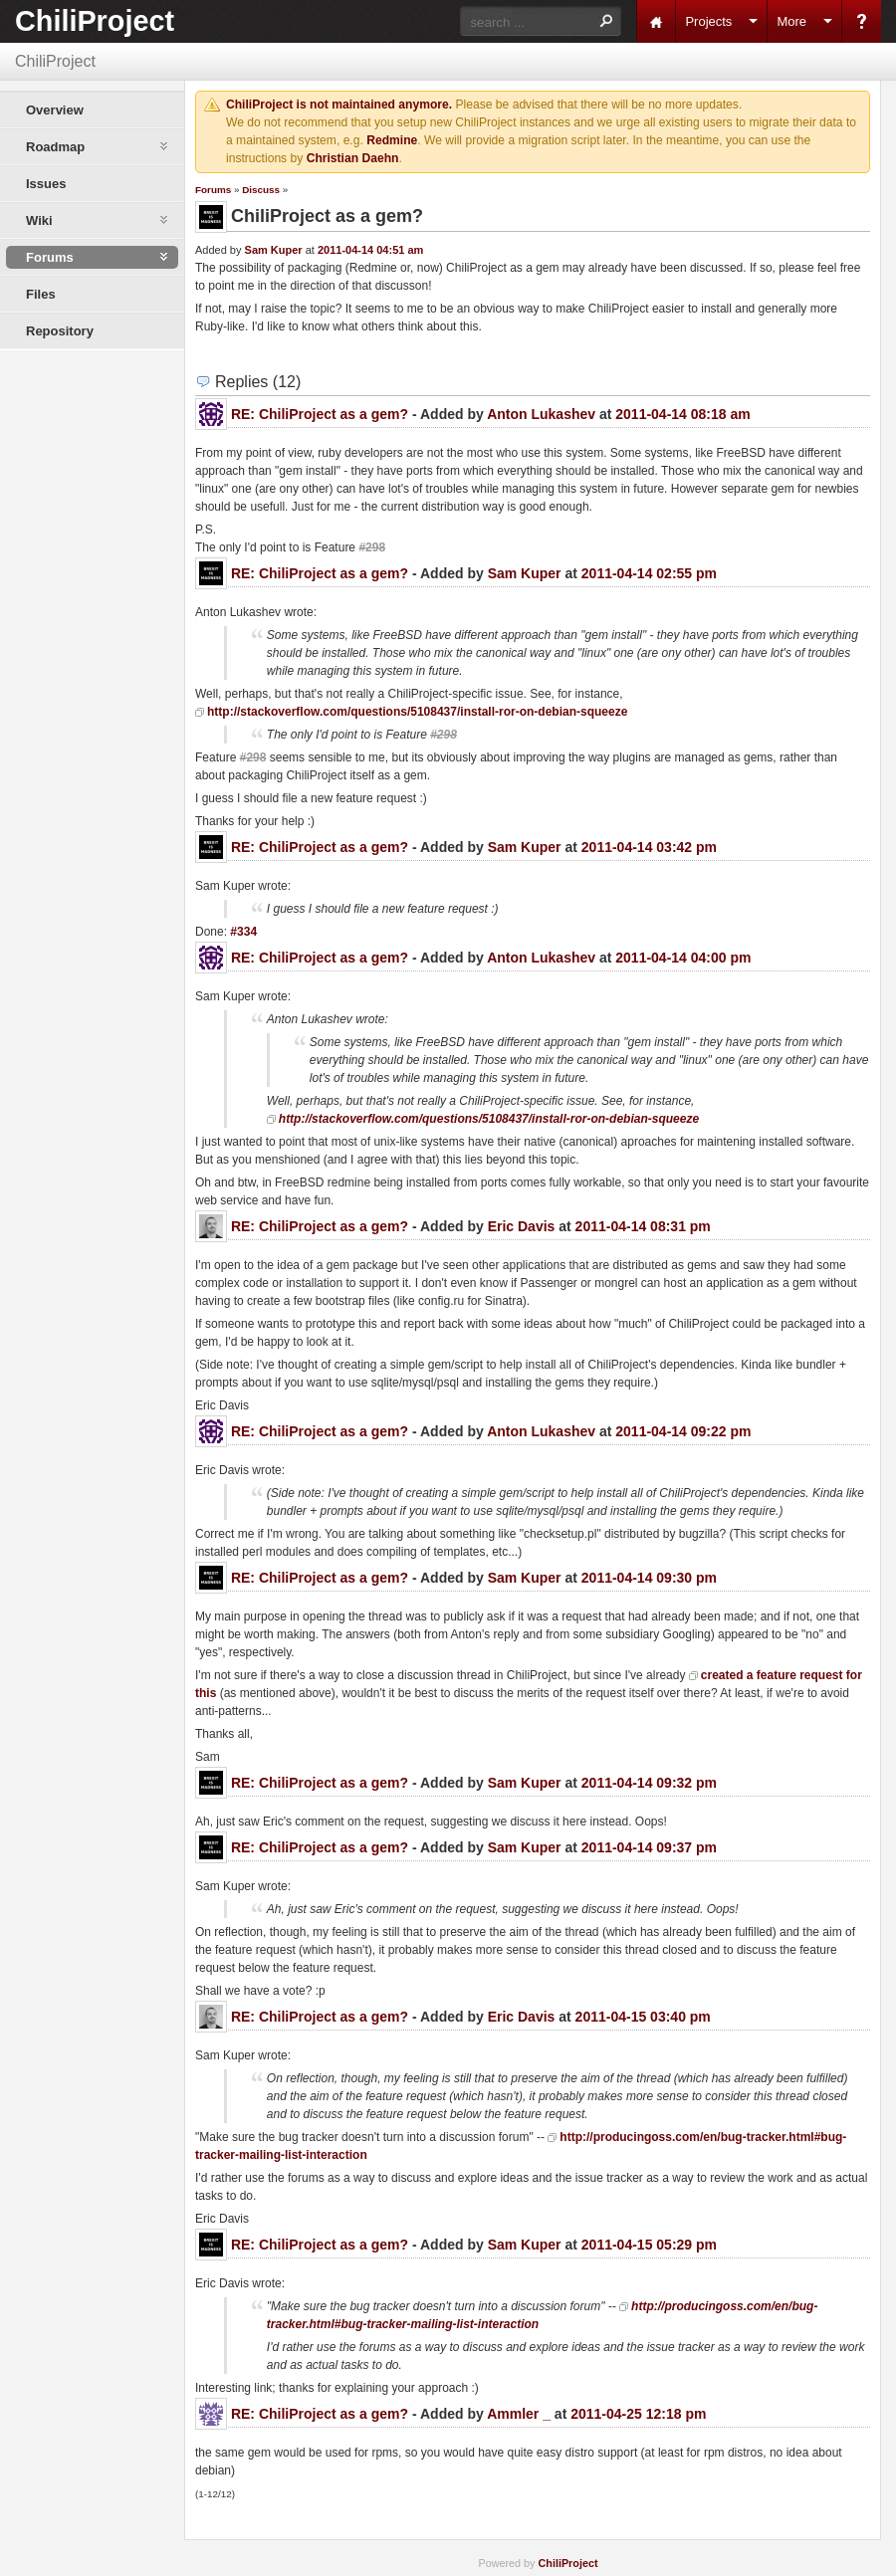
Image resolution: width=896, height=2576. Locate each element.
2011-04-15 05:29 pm (649, 2245)
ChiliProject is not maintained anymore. (339, 104)
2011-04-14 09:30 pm (649, 1578)
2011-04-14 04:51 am (370, 250)
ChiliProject (94, 21)
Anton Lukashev (541, 414)
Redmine (391, 140)
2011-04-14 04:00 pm (683, 958)
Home (656, 21)
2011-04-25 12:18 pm (638, 2414)
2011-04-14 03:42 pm (649, 847)
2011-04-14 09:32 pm (649, 1783)
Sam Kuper (274, 250)
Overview (55, 110)
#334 (243, 932)
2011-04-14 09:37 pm (649, 1847)
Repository (60, 330)
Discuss (261, 189)
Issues (46, 183)
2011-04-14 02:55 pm (649, 573)
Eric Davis (522, 1226)
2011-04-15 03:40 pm (643, 2017)
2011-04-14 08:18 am (682, 414)
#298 (371, 547)
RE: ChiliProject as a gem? (319, 414)
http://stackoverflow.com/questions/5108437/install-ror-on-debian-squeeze (417, 712)
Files (41, 294)
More (791, 21)
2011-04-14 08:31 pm (643, 1226)
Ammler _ (519, 2414)
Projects (708, 21)
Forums (213, 189)
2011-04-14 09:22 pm (683, 1431)
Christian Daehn (353, 158)
